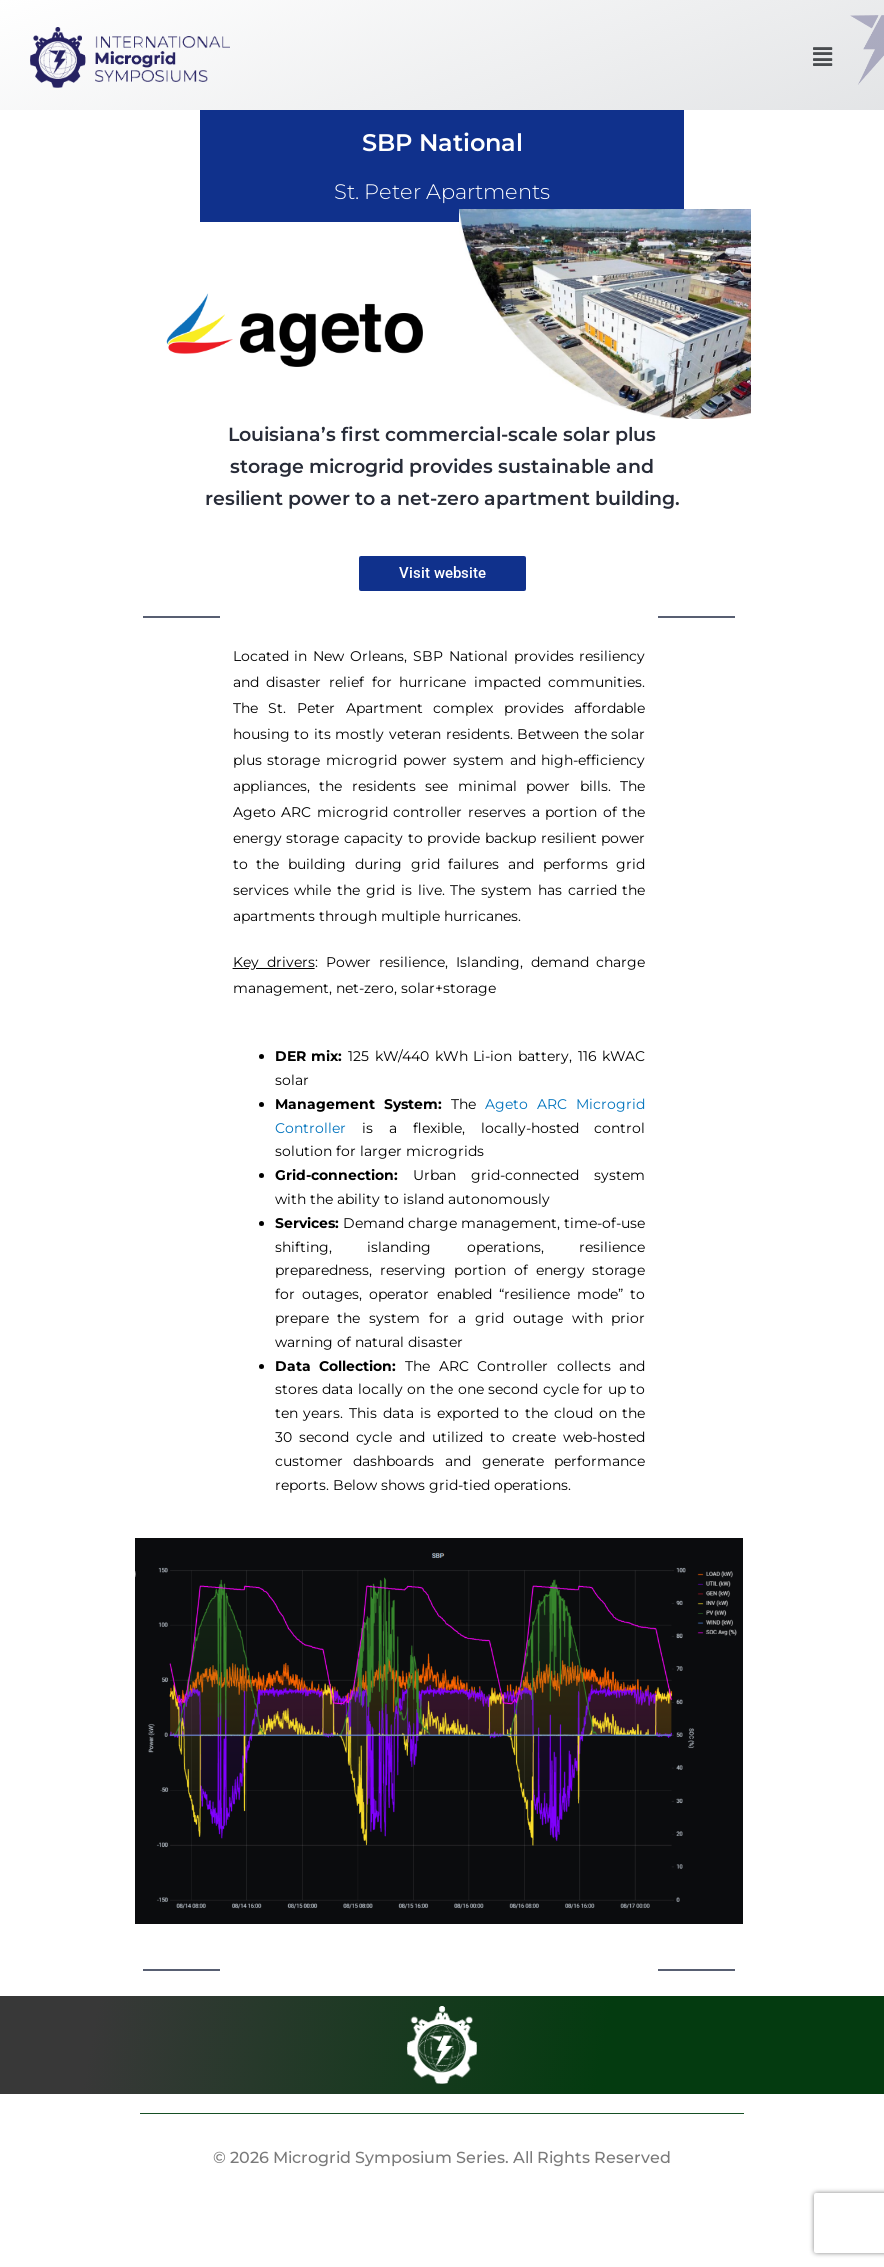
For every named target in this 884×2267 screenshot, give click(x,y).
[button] (822, 57)
